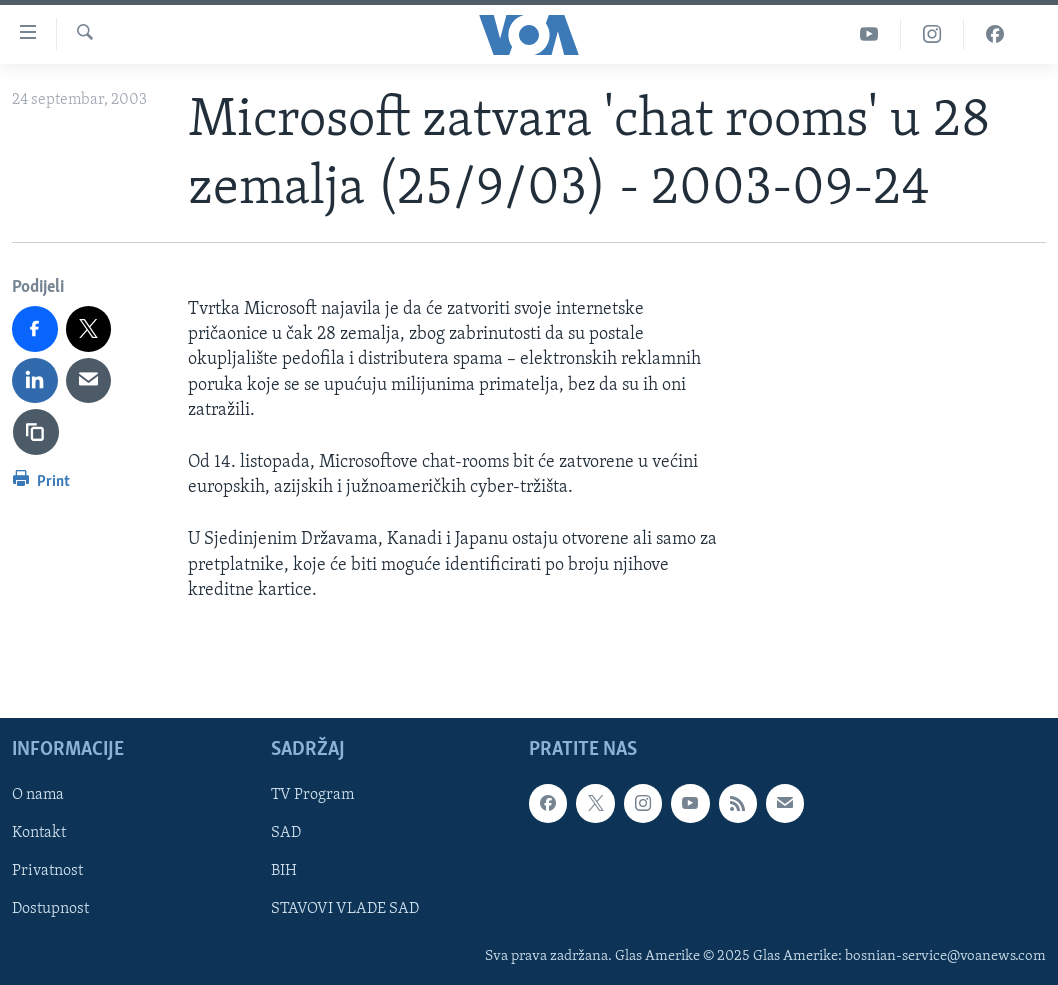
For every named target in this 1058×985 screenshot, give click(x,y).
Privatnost (47, 871)
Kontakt (39, 833)
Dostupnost (50, 909)
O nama (38, 795)
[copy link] (36, 432)
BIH (284, 871)
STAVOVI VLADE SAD (345, 909)
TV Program (312, 795)
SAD (286, 833)
